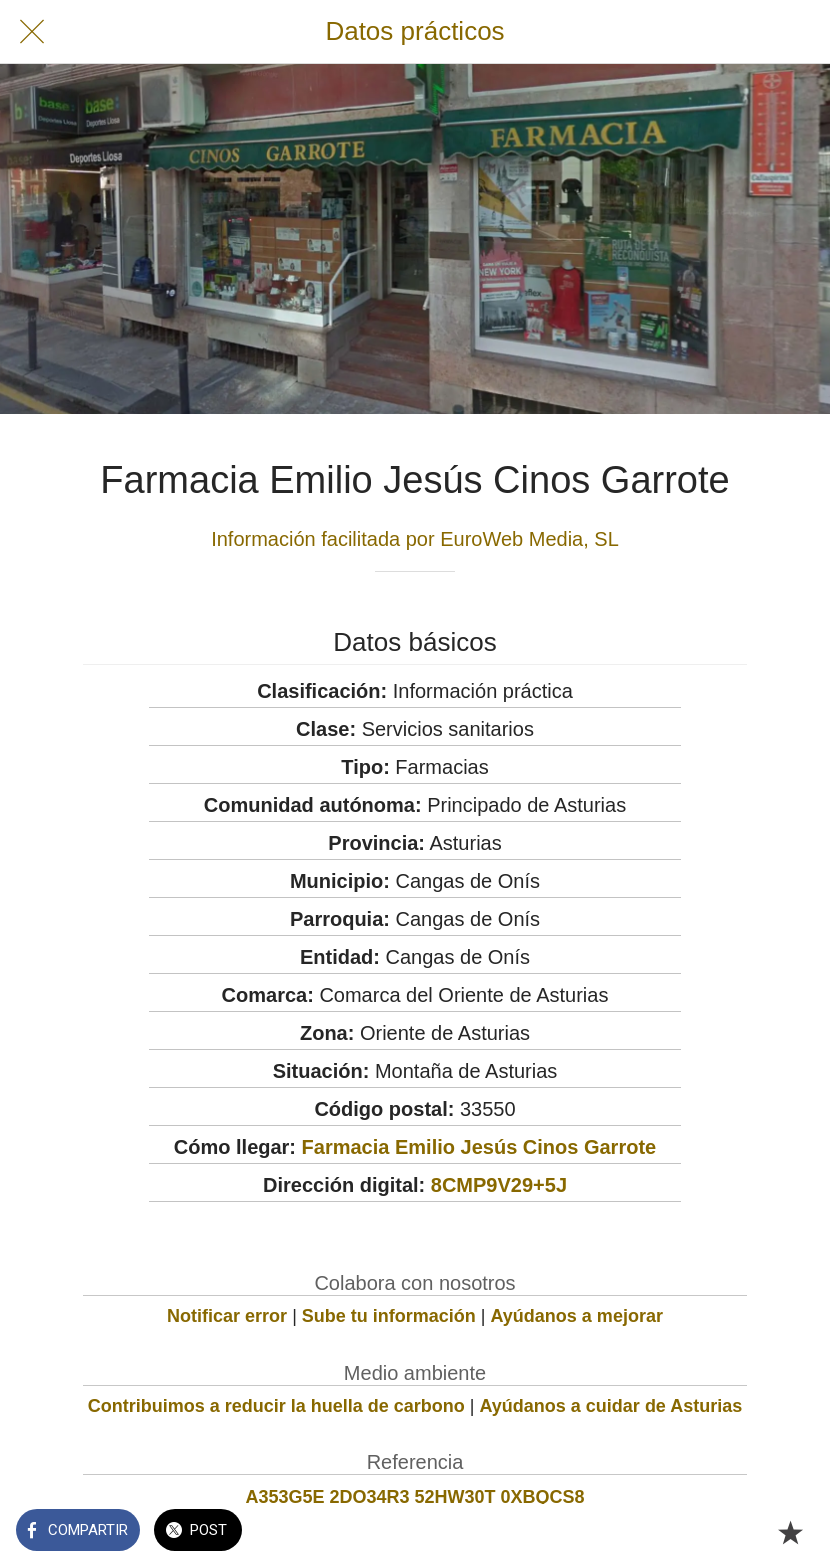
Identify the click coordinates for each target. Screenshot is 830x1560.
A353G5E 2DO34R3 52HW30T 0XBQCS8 (414, 1497)
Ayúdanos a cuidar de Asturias (611, 1406)
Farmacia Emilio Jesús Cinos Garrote (479, 1147)
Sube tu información (389, 1316)
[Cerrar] (32, 32)
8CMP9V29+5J (499, 1185)
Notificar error (227, 1316)
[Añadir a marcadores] (790, 1532)
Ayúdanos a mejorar (577, 1316)
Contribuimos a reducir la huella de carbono (276, 1406)
